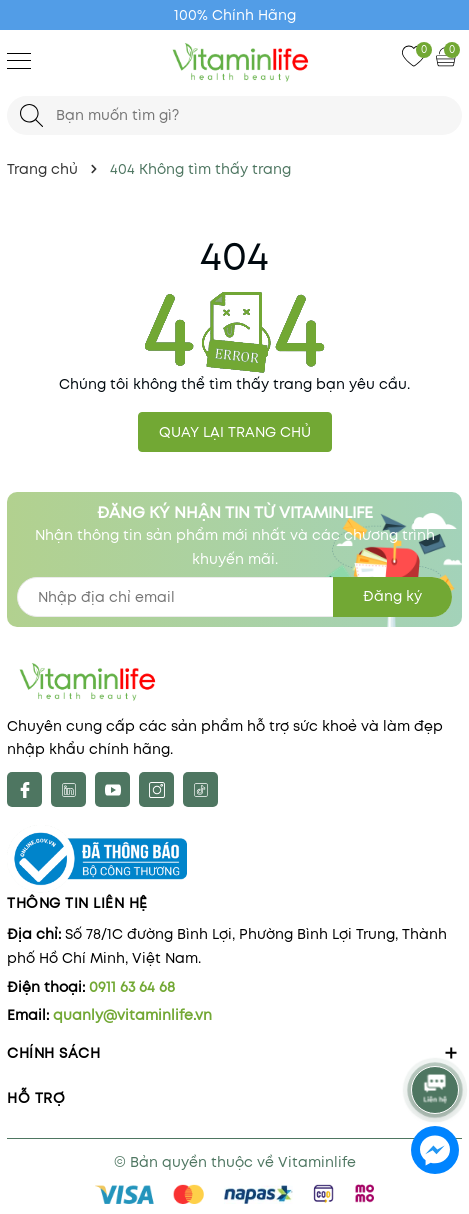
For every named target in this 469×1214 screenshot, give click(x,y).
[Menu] (19, 60)
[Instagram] (156, 789)
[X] (68, 789)
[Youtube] (112, 789)
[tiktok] (200, 789)
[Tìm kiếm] (31, 115)
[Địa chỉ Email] (234, 597)
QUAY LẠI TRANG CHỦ (235, 432)
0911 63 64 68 (132, 987)
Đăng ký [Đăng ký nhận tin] (392, 596)
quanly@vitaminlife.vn (132, 1015)
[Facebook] (24, 789)
